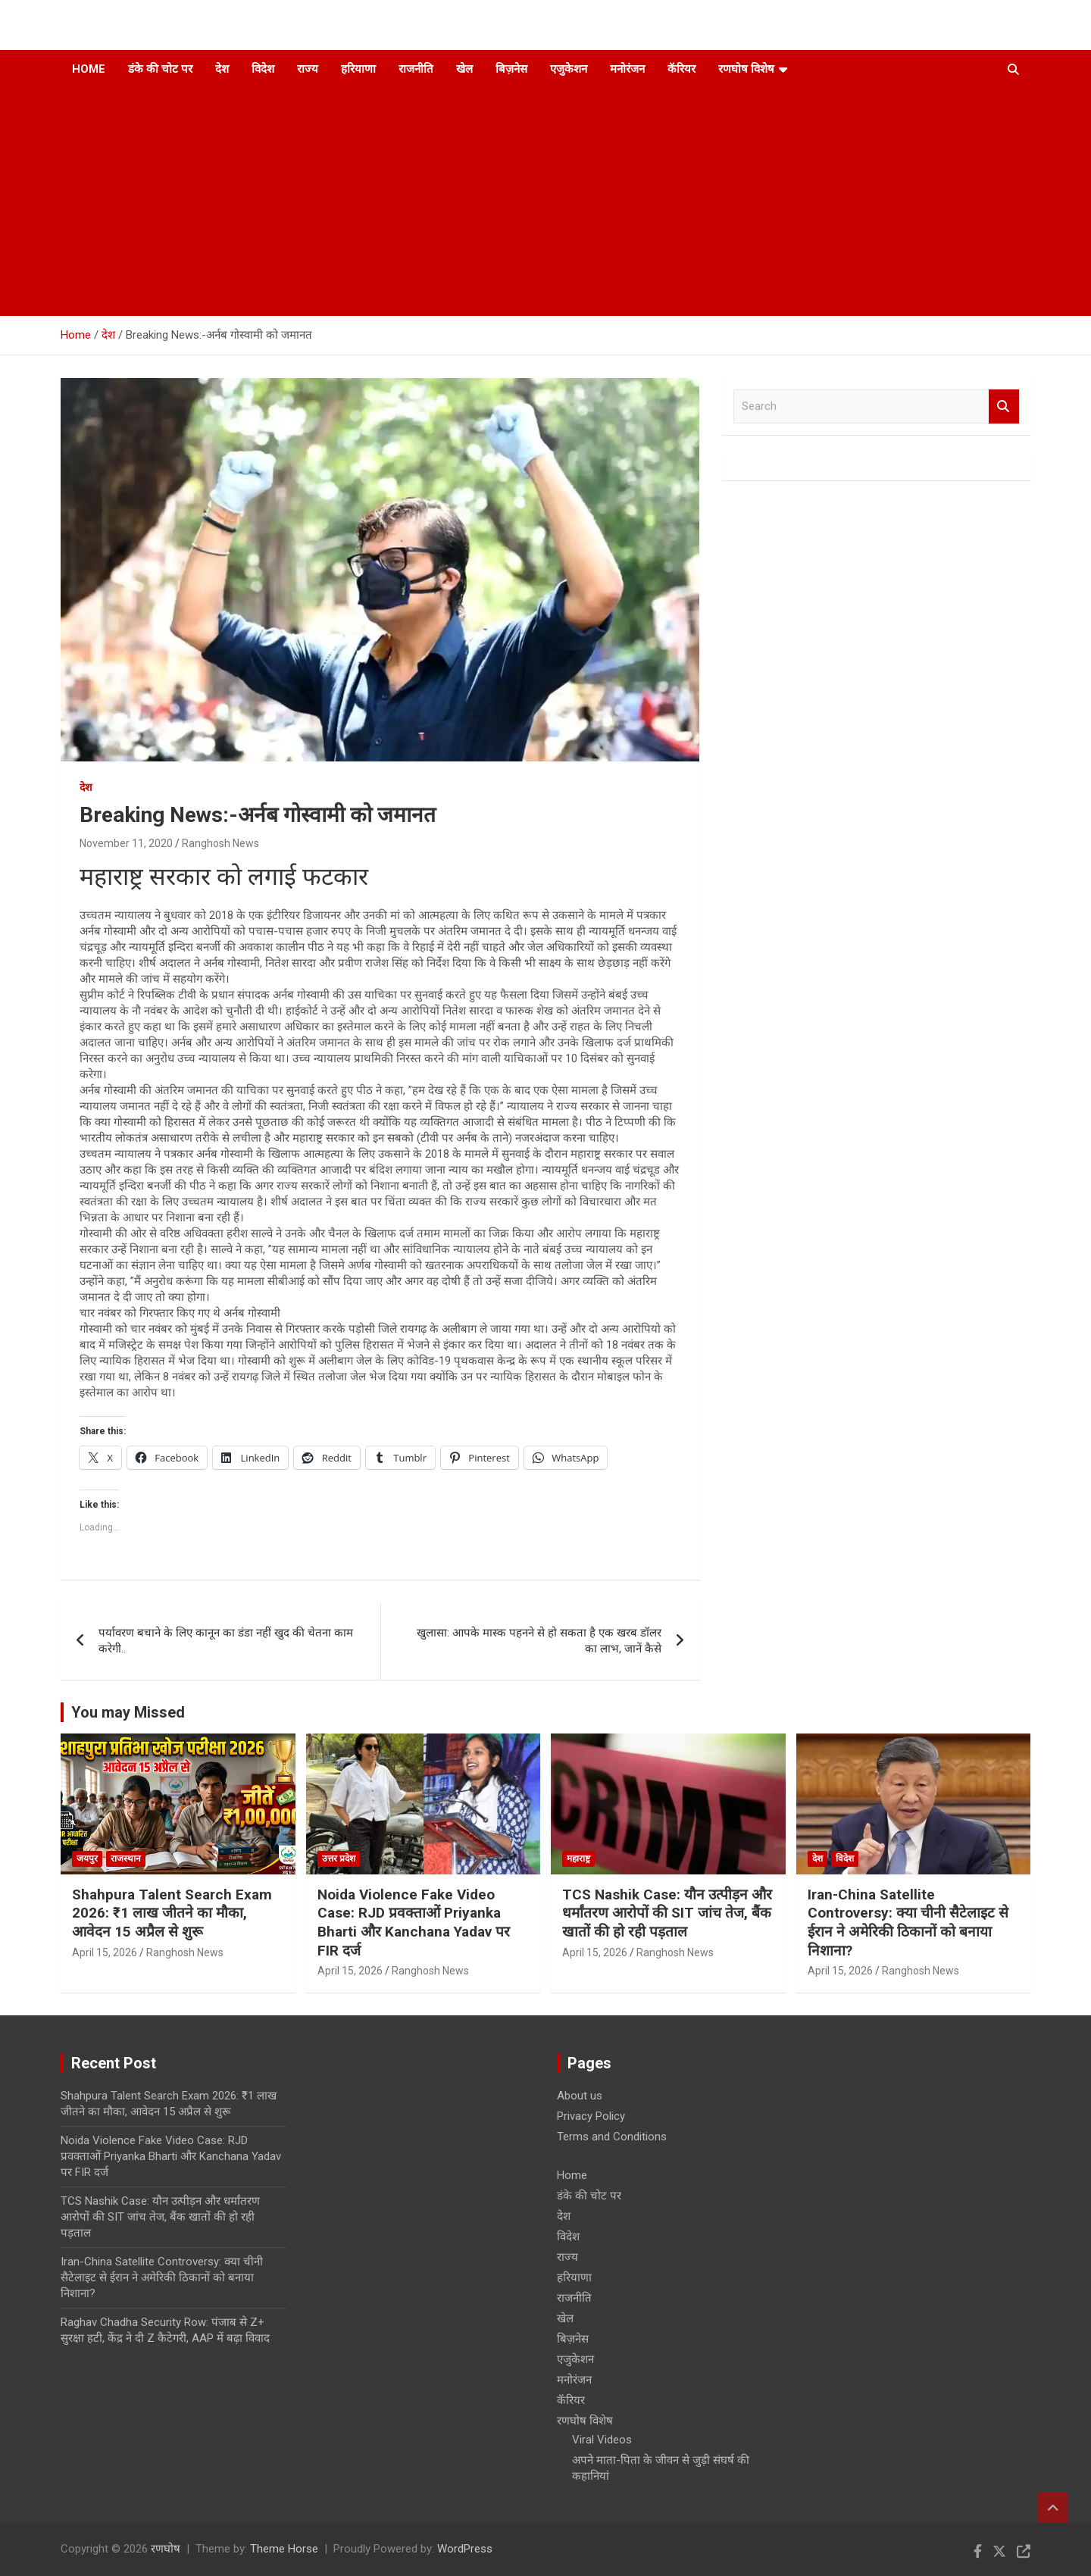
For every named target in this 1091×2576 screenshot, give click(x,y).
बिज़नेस (511, 69)
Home (88, 69)
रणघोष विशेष (746, 69)
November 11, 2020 (126, 843)
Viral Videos (602, 2439)
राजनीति (416, 69)
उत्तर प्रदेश (338, 1858)
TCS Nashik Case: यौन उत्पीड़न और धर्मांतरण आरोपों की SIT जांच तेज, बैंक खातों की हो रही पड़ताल (667, 1913)
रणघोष (165, 2549)
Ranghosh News (220, 843)
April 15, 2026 (104, 1952)
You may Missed (128, 1712)
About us (579, 2095)
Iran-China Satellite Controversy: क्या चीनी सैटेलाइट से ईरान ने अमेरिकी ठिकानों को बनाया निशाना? (908, 1922)
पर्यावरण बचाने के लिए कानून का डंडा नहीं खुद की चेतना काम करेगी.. (225, 1640)
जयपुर (87, 1858)
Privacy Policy (591, 2116)
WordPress (464, 2549)
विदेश (263, 69)
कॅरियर (681, 69)
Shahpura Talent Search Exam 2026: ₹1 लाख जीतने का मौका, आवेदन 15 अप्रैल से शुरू (172, 1913)
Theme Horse (284, 2549)
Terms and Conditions (612, 2136)
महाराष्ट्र (578, 1858)
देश (222, 69)
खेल (464, 69)
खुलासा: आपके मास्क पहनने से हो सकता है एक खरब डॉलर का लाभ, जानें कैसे (539, 1640)
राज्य (307, 69)
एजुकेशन (568, 69)
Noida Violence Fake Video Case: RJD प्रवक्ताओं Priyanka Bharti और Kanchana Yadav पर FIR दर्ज (413, 1922)
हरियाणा (358, 69)
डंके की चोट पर (160, 69)
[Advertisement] (525, 202)
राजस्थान (126, 1858)
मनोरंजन (627, 69)
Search (1004, 406)
